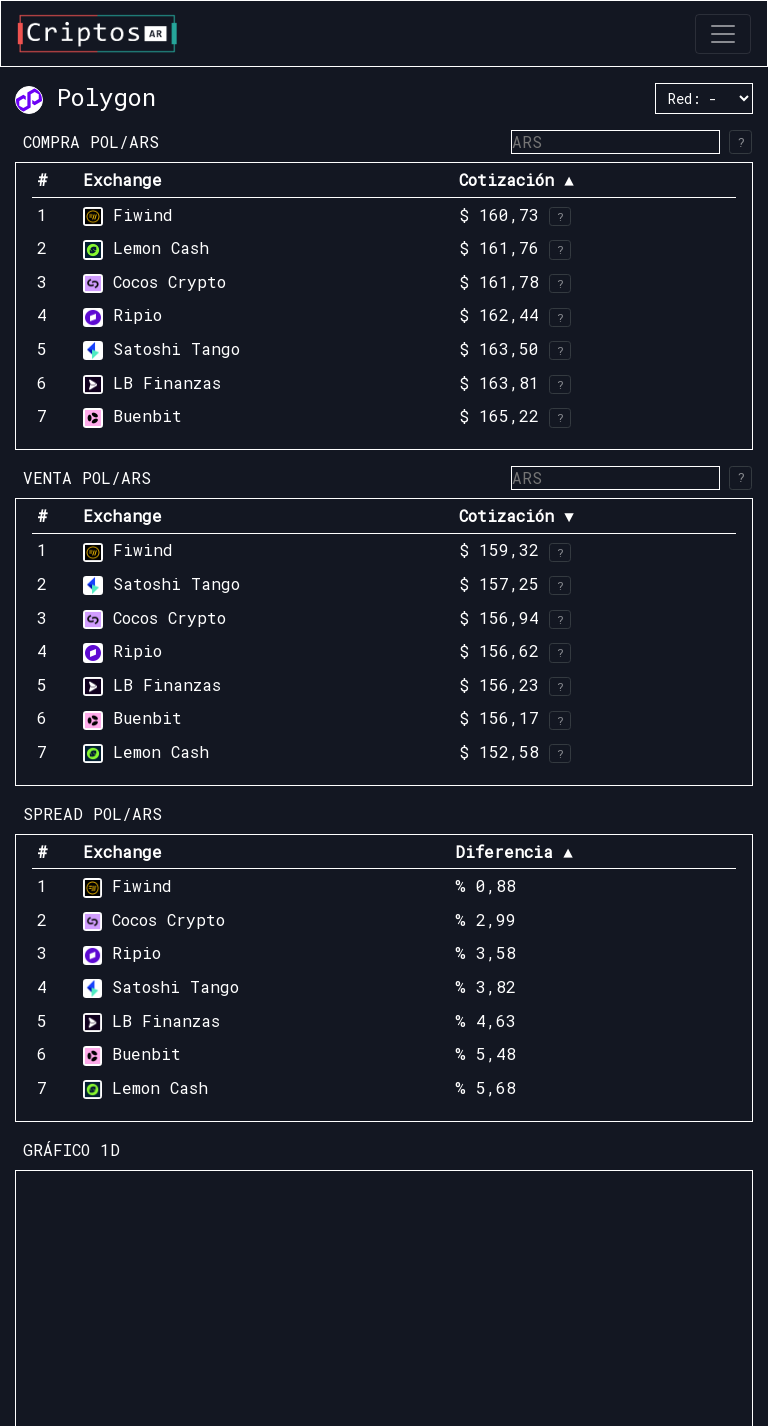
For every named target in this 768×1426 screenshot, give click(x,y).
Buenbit (147, 415)
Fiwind (143, 214)
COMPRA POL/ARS (91, 141)
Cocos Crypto (169, 281)
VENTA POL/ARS (87, 477)
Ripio (137, 314)
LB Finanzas (167, 382)
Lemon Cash (161, 247)
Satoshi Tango (176, 348)
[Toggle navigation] (723, 34)
